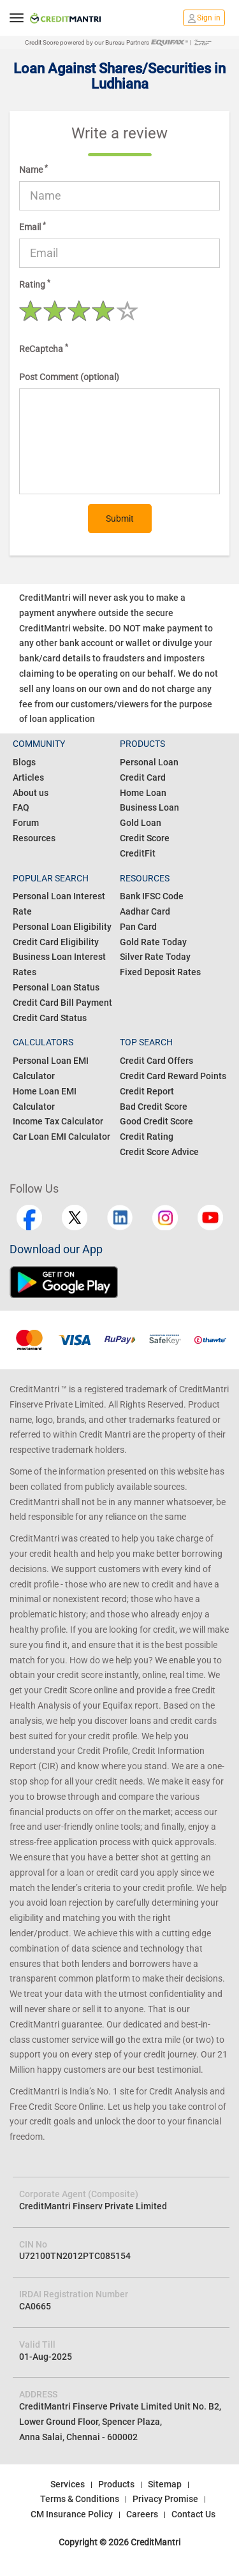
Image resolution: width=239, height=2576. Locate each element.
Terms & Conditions (79, 2499)
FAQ (21, 807)
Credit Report (147, 1091)
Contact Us (193, 2514)
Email (32, 226)
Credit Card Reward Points (173, 1076)
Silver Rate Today (155, 957)
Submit (120, 518)
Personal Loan (149, 762)
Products (116, 2484)
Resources (34, 838)
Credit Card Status (50, 1018)
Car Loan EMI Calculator (61, 1136)
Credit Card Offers (156, 1061)
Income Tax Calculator (58, 1121)
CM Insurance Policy (72, 2514)
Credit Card (143, 777)
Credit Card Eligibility (56, 942)
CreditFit (138, 853)
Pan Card (138, 927)
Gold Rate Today (153, 942)
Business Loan (149, 807)
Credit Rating (146, 1136)
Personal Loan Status (56, 987)
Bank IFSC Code (152, 896)
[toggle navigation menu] (17, 17)
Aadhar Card (145, 911)
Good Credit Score (156, 1121)
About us (30, 793)
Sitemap (165, 2484)
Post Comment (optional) (69, 377)
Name (33, 169)
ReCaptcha (43, 348)
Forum (26, 823)
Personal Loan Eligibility (62, 927)
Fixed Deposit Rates (160, 972)
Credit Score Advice (159, 1152)
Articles (28, 777)
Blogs (24, 762)
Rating (34, 284)
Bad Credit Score (153, 1106)
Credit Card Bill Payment (62, 1002)
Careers (142, 2514)
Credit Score (145, 838)
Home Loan (143, 793)
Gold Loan (140, 823)
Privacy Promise (165, 2499)
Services (67, 2484)
